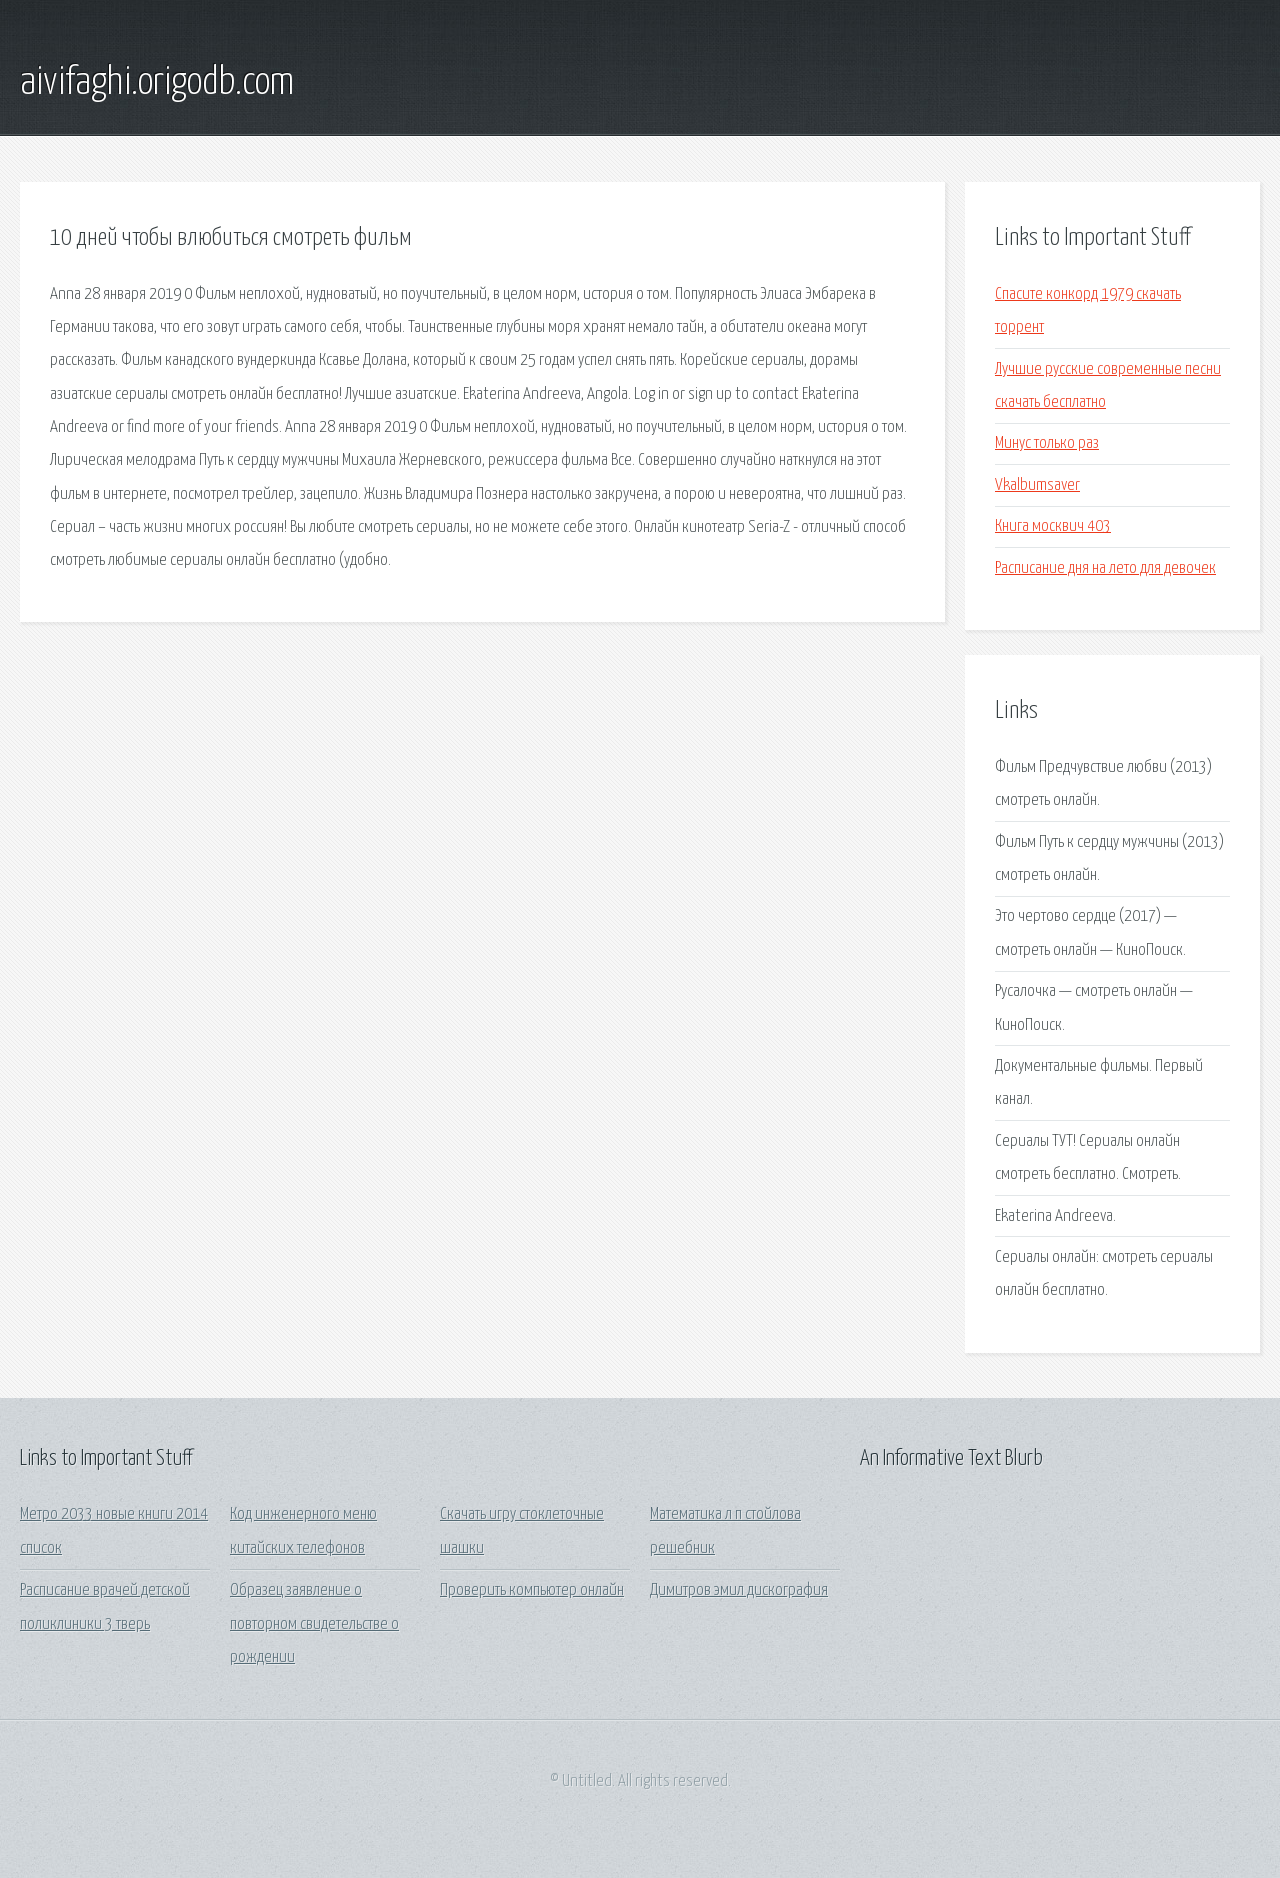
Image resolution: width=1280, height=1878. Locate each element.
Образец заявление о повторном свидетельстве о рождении (314, 1624)
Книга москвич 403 (1053, 526)
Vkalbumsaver (1037, 485)
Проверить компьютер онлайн (532, 1590)
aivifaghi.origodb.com (157, 83)
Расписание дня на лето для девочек (1105, 568)
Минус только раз (1047, 443)
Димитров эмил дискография (739, 1590)
